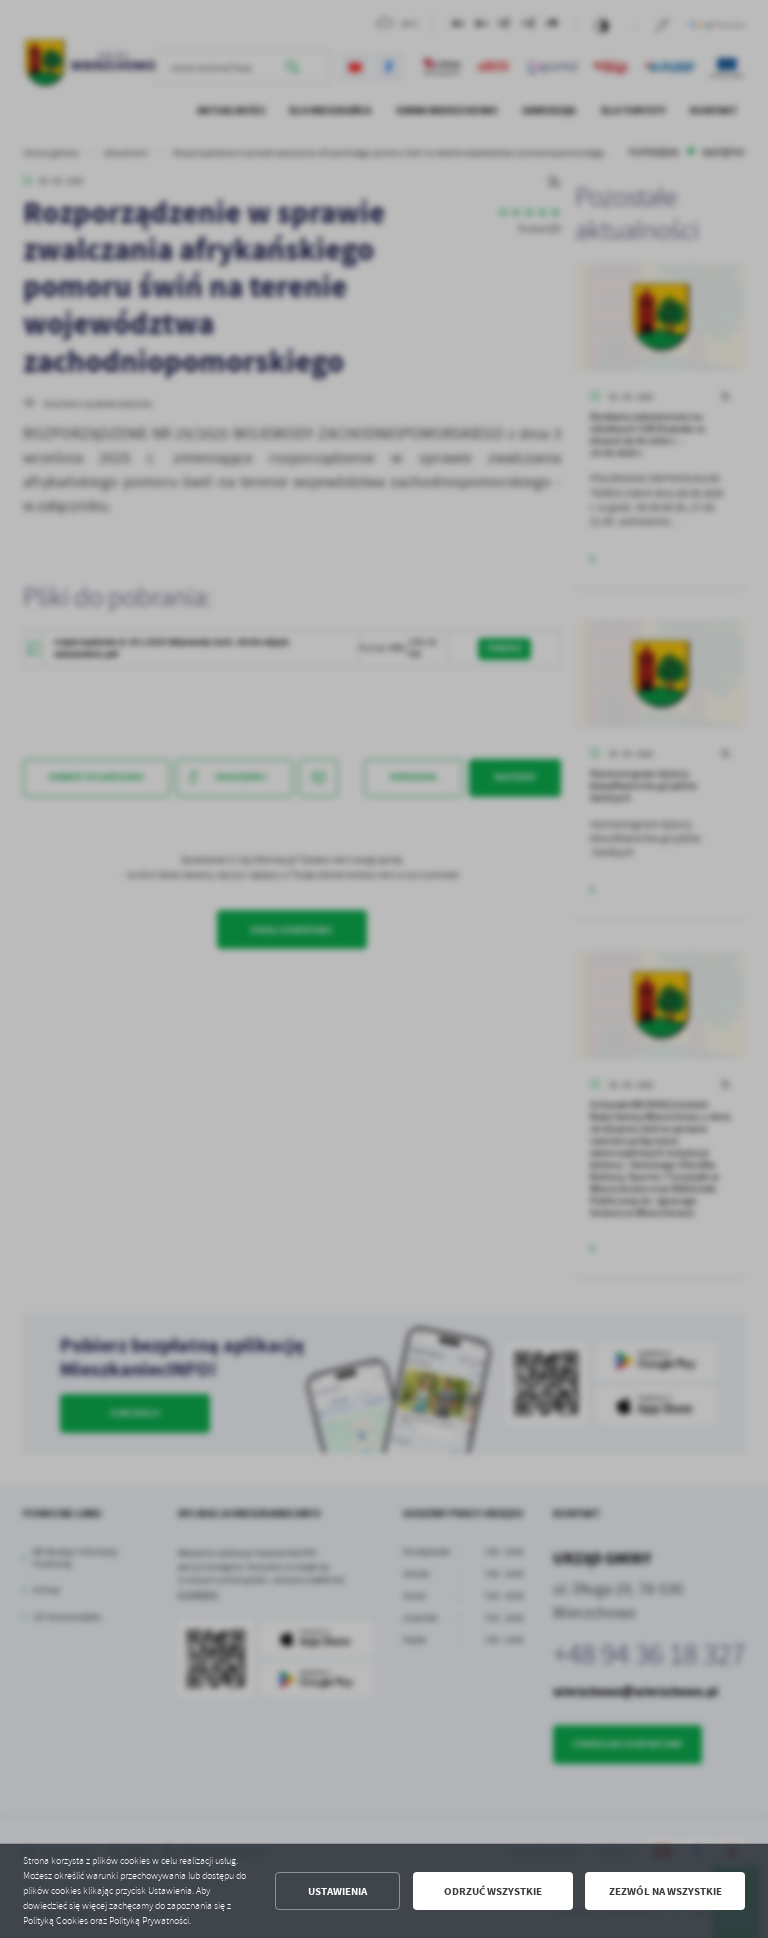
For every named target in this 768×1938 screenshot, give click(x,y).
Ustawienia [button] (337, 1891)
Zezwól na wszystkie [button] (665, 1891)
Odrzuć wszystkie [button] (493, 1891)
